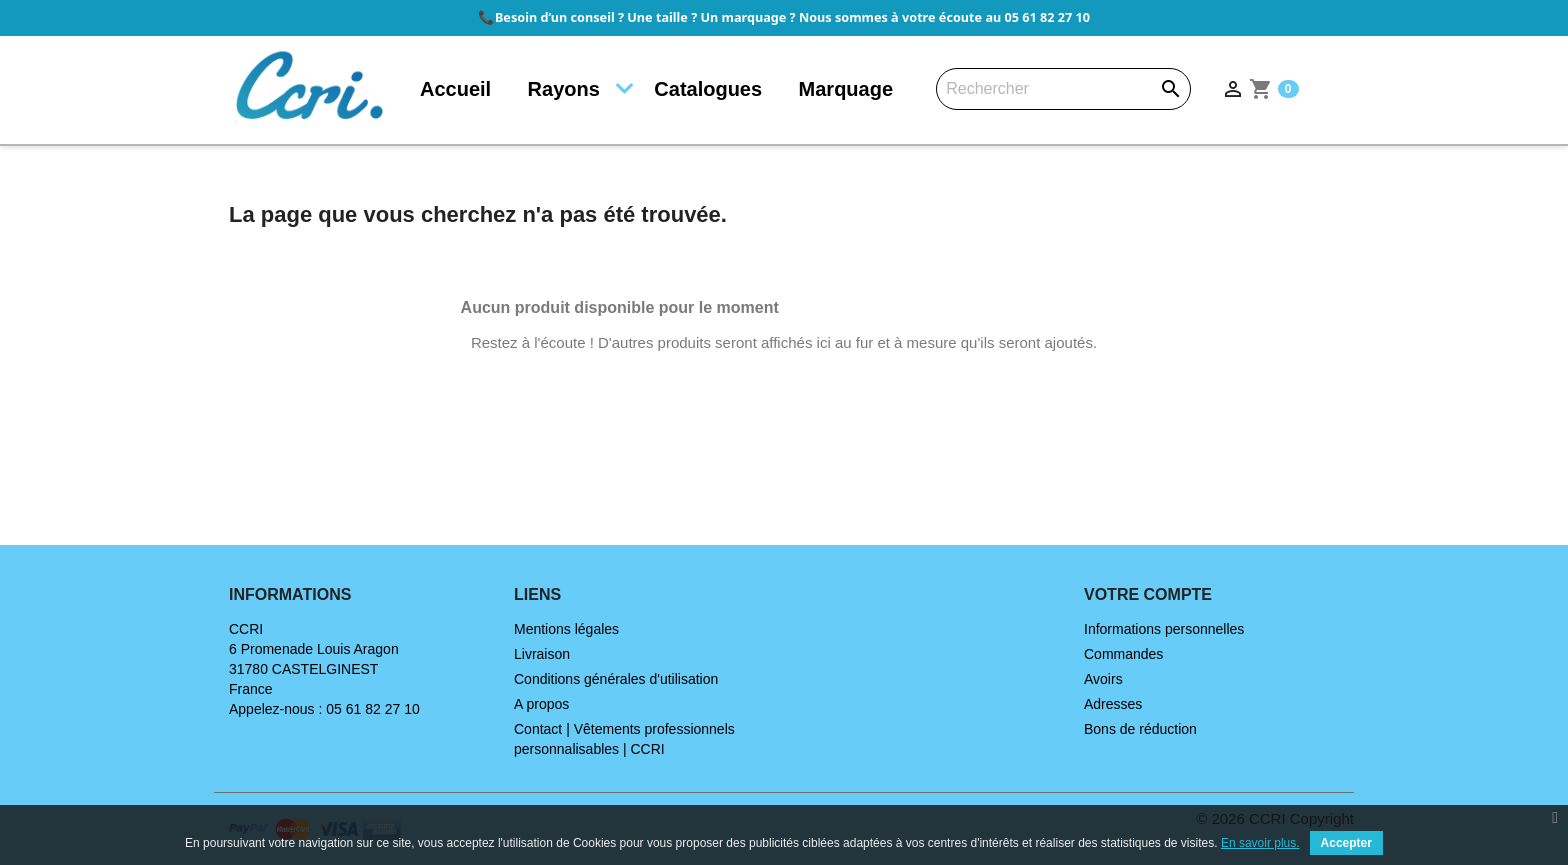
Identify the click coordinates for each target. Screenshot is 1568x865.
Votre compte (1148, 594)
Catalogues (708, 89)
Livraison (542, 654)
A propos (541, 704)
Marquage (846, 89)
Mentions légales (566, 629)
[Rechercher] (1063, 89)
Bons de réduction (1140, 729)
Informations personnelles (1164, 629)
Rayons (564, 89)
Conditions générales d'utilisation (616, 679)
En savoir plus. (1260, 843)
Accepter (1346, 843)
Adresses (1113, 704)
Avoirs (1103, 679)
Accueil (455, 89)
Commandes (1123, 654)
